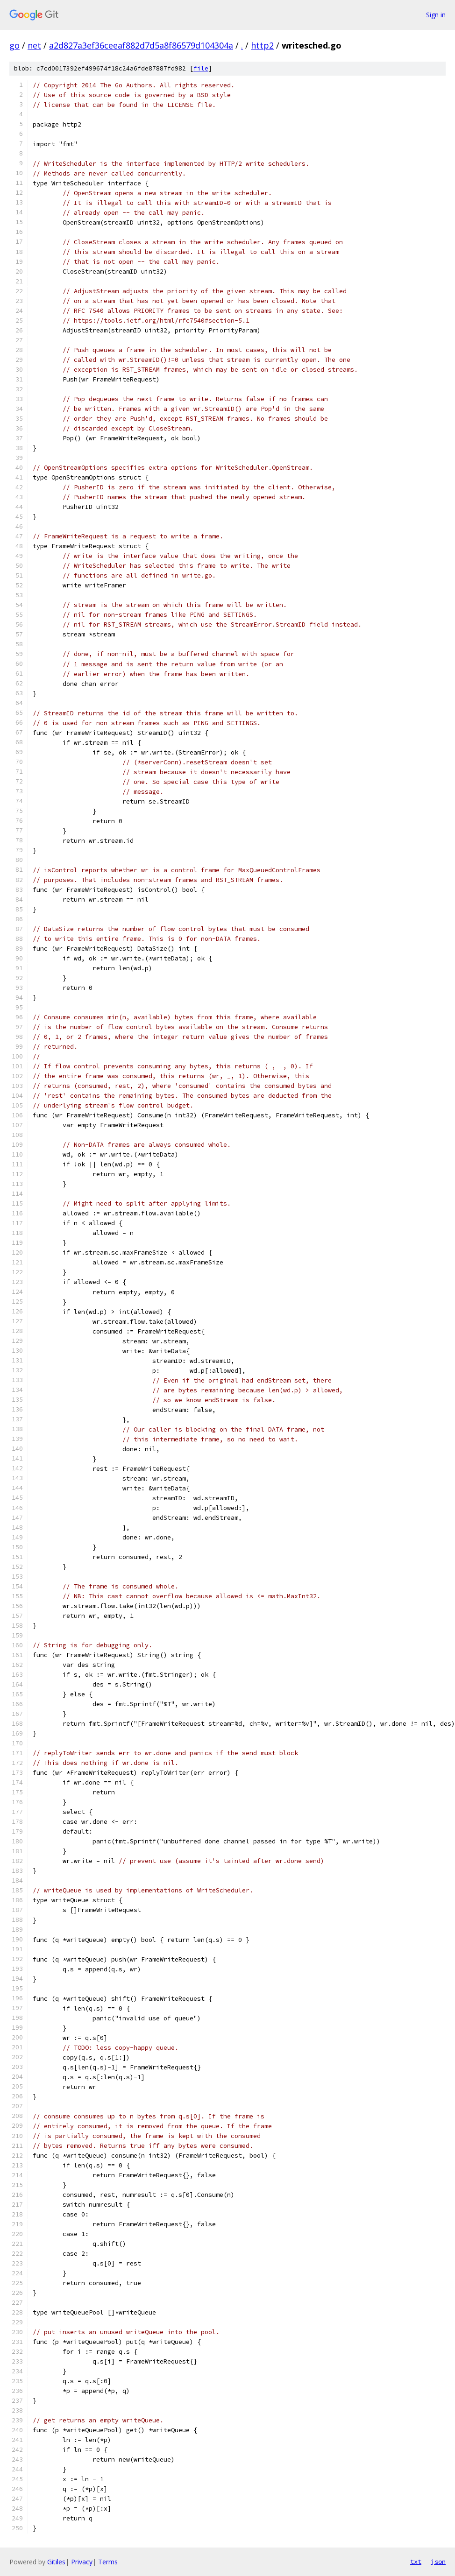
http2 (262, 45)
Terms (108, 2561)
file (200, 68)
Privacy (81, 2561)
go (14, 45)
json (438, 2561)
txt (415, 2561)
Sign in (436, 14)
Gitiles (56, 2561)
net (34, 45)
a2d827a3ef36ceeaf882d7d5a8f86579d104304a (141, 45)
